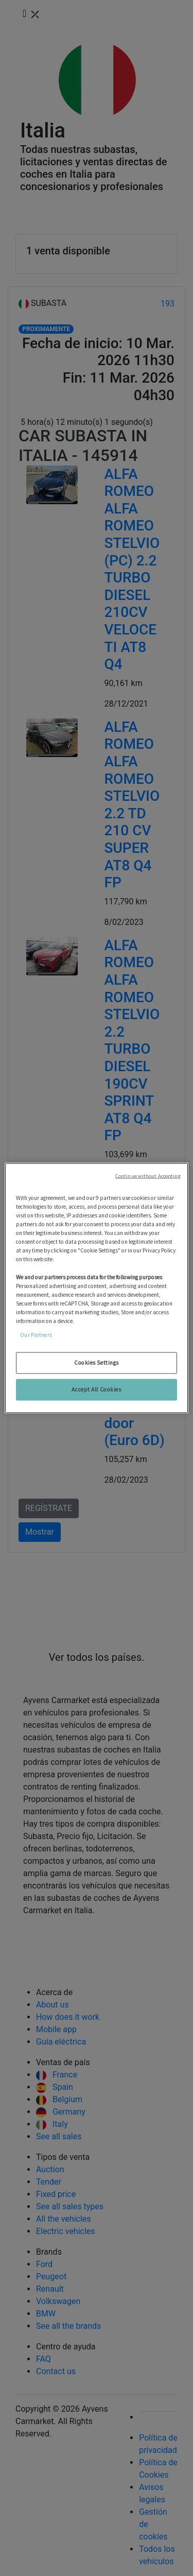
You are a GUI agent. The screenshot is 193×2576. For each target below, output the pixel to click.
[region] (96, 1288)
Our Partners (35, 1334)
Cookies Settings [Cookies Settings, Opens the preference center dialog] (96, 1362)
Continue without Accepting (148, 1176)
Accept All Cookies (96, 1389)
